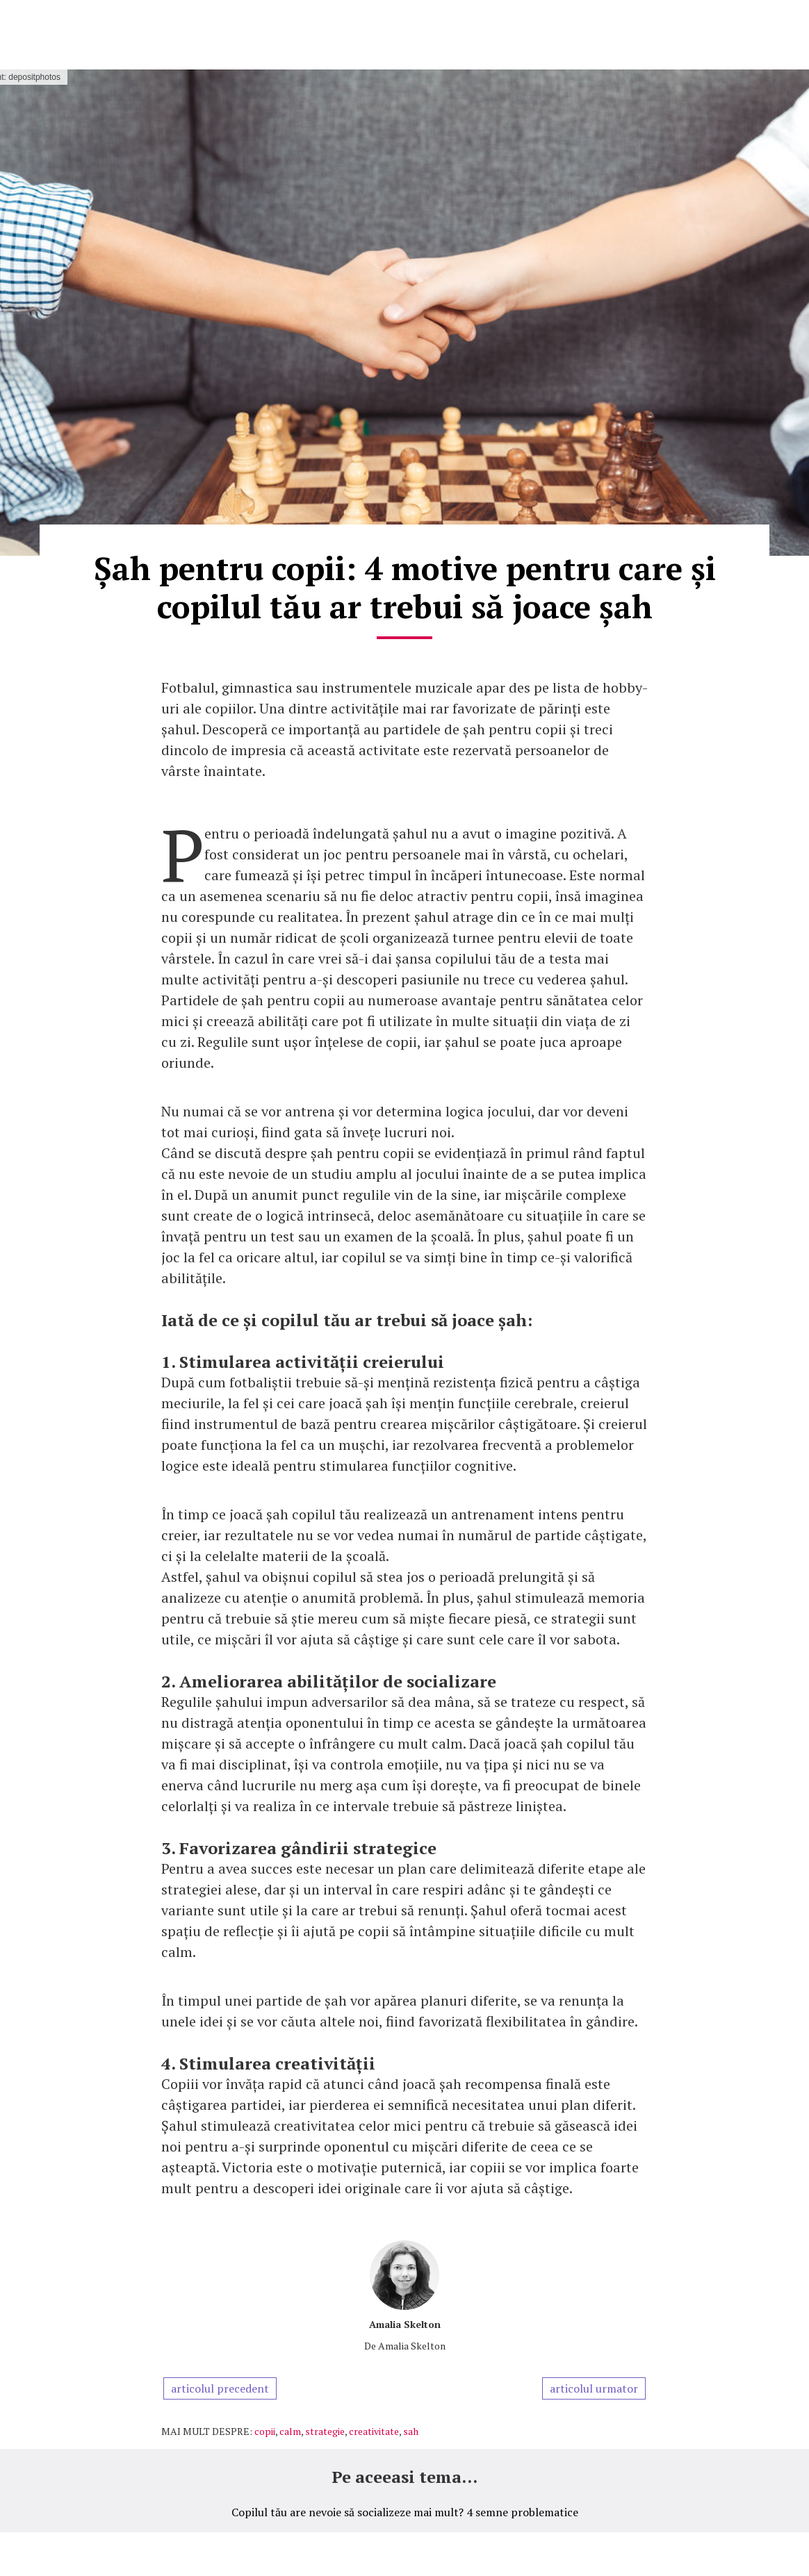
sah (410, 2431)
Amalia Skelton (405, 2324)
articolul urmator (594, 2388)
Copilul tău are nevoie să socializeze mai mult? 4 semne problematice (404, 2512)
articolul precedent (220, 2388)
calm (290, 2431)
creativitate (374, 2431)
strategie (325, 2431)
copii (264, 2431)
